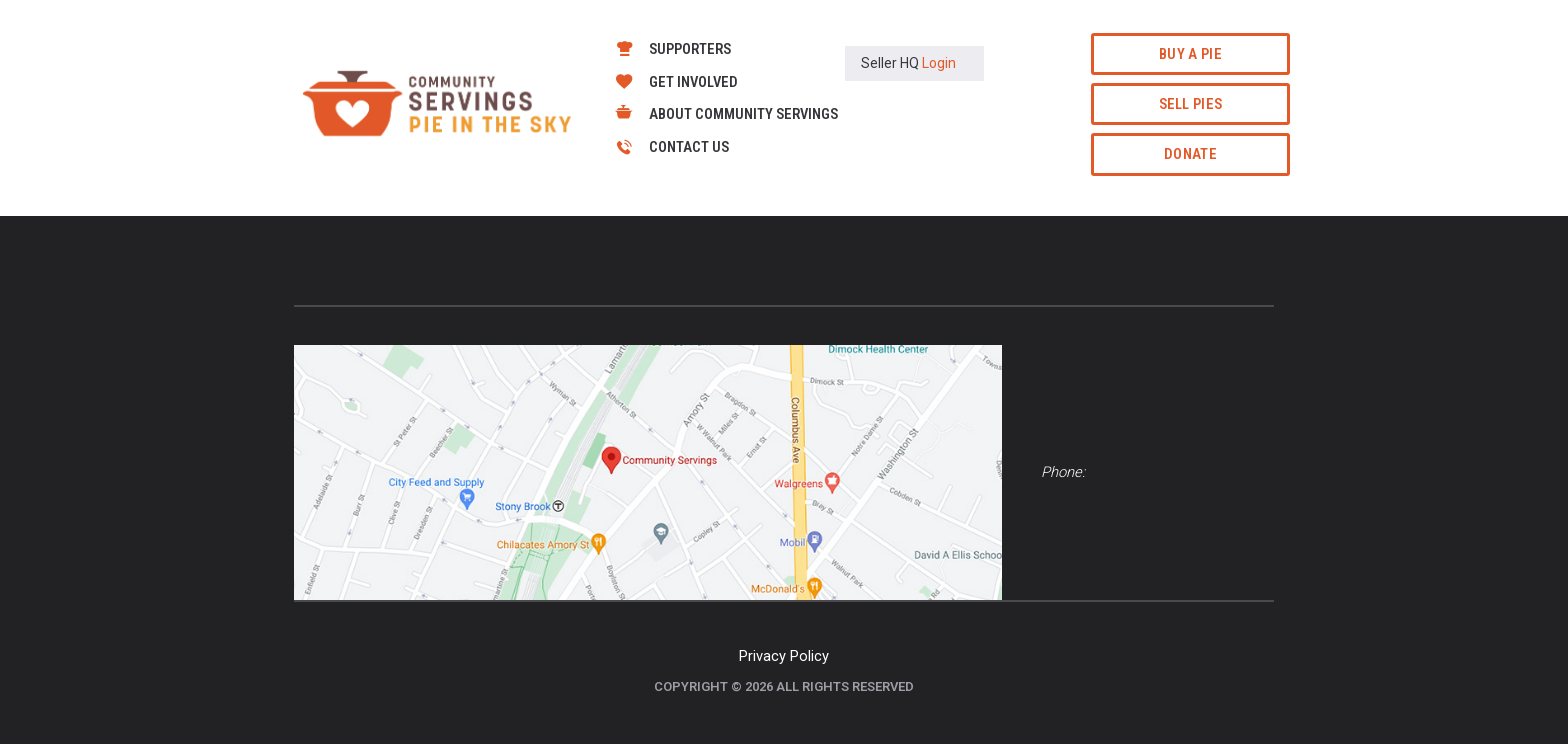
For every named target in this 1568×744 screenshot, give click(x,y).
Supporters (690, 49)
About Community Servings (743, 114)
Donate (1190, 154)
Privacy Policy (784, 656)
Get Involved (693, 82)
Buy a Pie (1190, 54)
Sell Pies (1191, 104)
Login (939, 63)
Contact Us (689, 147)
